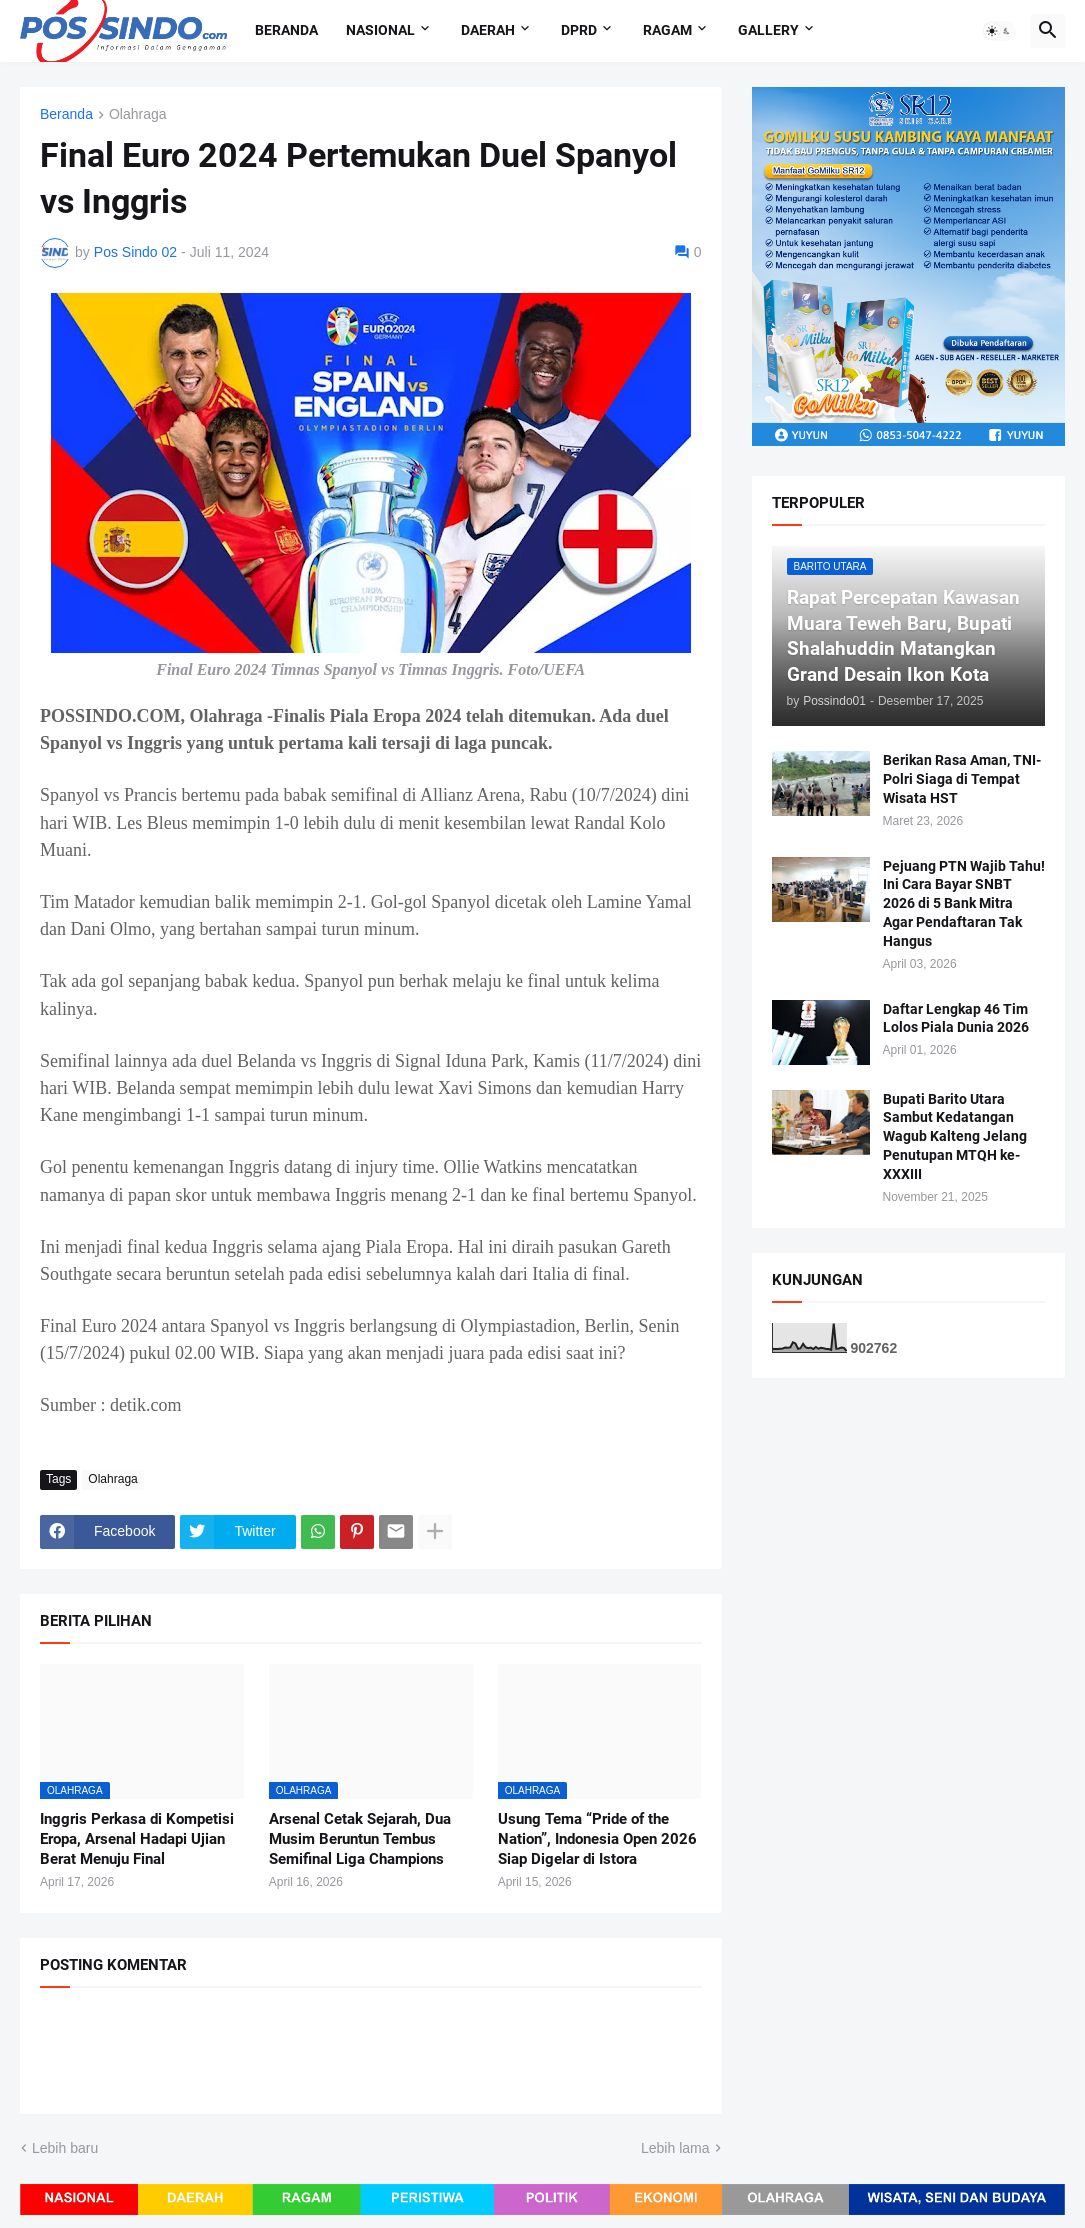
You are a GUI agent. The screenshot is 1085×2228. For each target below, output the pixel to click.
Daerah (488, 30)
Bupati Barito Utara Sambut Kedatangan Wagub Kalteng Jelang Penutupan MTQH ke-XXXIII (955, 1137)
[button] (999, 31)
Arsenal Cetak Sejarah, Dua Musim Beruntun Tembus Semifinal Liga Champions (360, 1839)
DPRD (579, 30)
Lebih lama (675, 2148)
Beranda (286, 30)
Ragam (667, 30)
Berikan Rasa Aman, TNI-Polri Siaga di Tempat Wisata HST (962, 779)
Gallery (768, 30)
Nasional (380, 30)
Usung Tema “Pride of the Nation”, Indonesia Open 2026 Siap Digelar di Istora (597, 1839)
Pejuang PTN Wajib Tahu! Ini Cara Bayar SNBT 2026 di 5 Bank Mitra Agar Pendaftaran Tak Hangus (964, 904)
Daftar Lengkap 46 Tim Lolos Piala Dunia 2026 (956, 1018)
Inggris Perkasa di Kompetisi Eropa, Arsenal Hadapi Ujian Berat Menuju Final (137, 1839)
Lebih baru (65, 2148)
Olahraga (138, 114)
